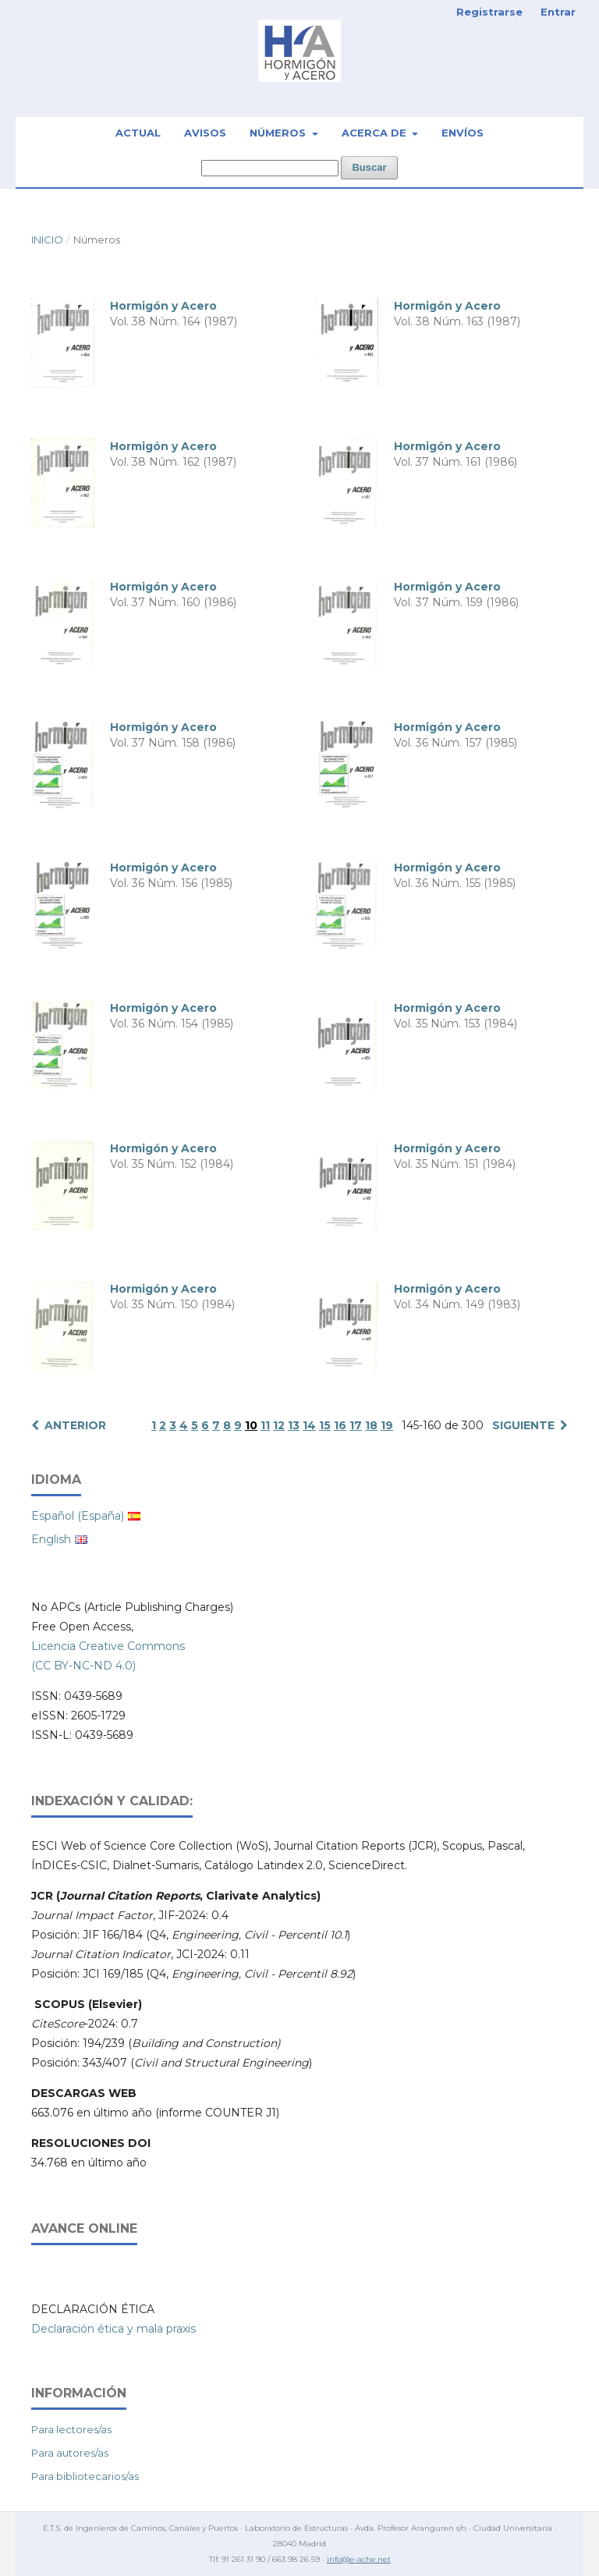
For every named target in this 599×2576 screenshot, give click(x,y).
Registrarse (489, 11)
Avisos (205, 132)
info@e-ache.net (359, 2559)
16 (340, 1425)
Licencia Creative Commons (108, 1646)
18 (371, 1425)
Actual (138, 132)
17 (355, 1425)
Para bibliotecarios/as (85, 2476)
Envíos (462, 132)
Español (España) (77, 1516)
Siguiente (523, 1425)
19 (387, 1425)
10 (251, 1425)
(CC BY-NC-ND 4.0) (83, 1666)
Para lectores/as (71, 2429)
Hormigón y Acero (163, 306)
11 (265, 1425)
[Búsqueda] (269, 168)
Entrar (558, 11)
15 (325, 1425)
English (51, 1539)
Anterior (75, 1425)
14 (309, 1425)
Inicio (47, 239)
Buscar (369, 167)
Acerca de (375, 132)
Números (279, 132)
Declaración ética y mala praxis (113, 2329)
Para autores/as (69, 2452)
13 (294, 1425)
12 (279, 1425)
